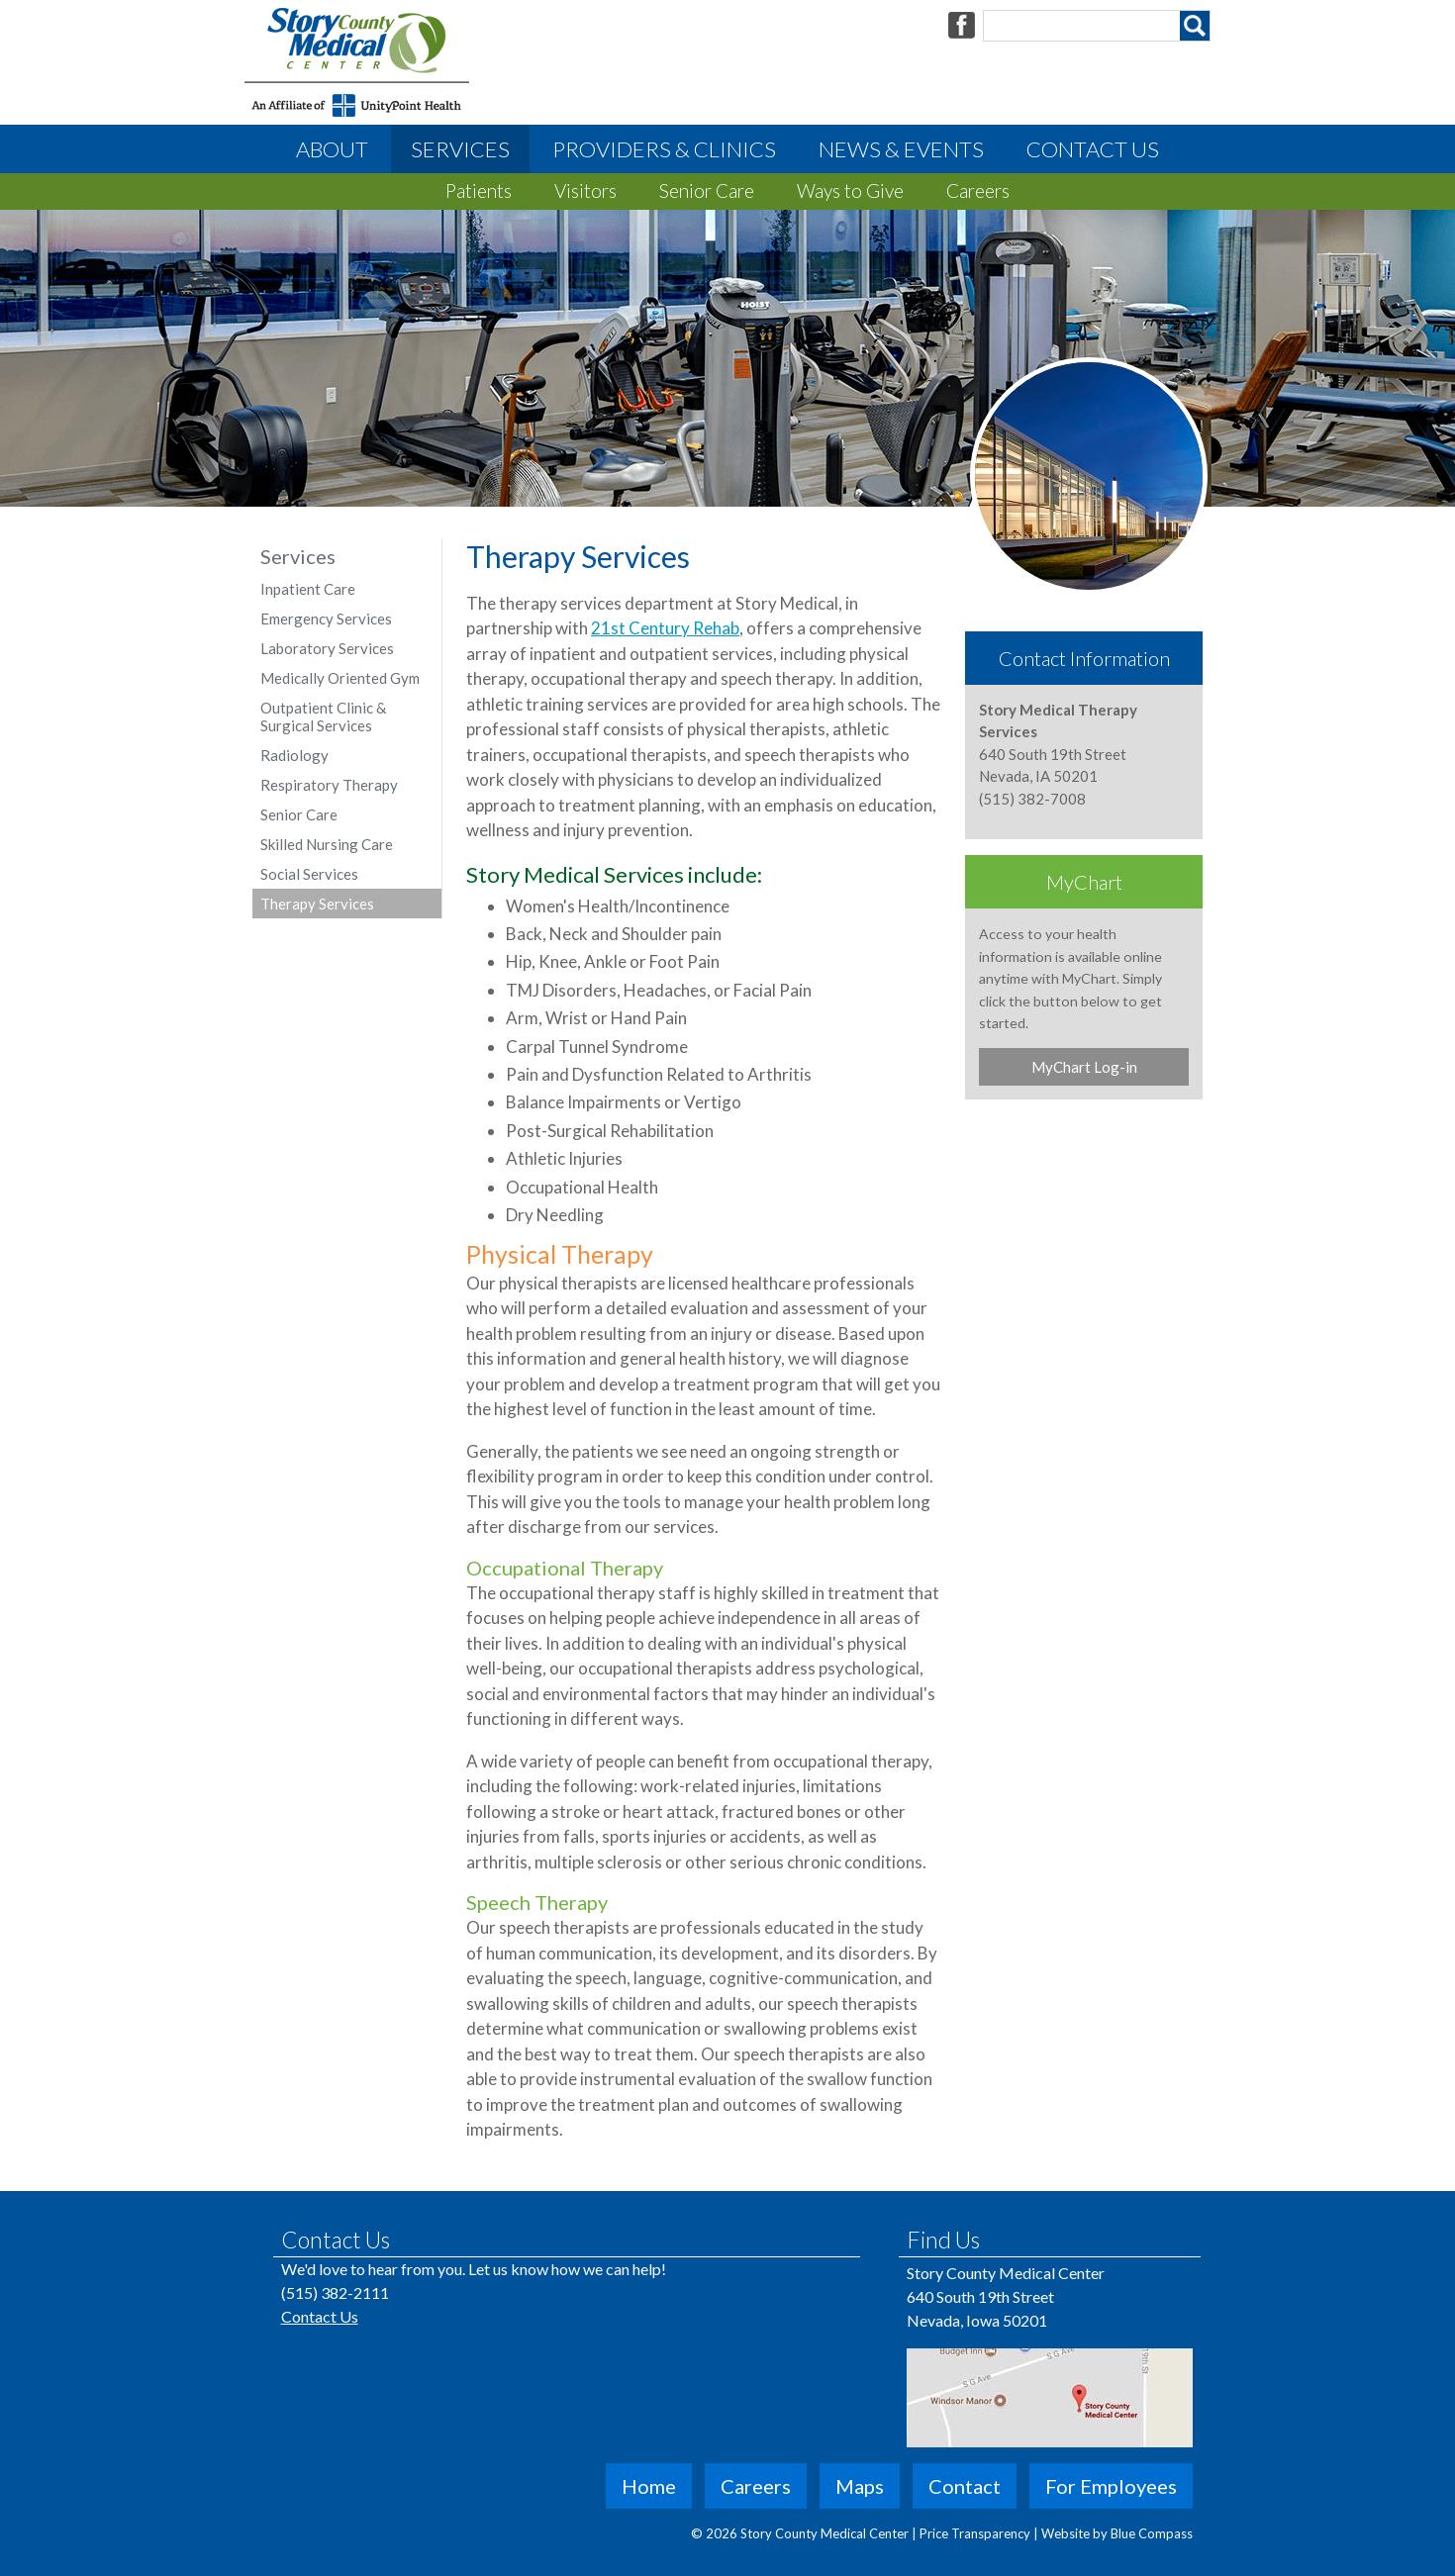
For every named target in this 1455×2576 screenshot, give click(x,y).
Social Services (309, 874)
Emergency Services (326, 618)
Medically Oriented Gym (340, 678)
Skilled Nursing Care (326, 844)
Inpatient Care (307, 589)
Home (649, 2486)
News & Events (901, 149)
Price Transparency (976, 2533)
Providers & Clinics (664, 149)
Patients (478, 190)
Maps (859, 2486)
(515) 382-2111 (335, 2292)
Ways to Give (850, 190)
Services (460, 149)
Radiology (294, 755)
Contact (964, 2486)
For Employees (1111, 2486)
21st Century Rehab (665, 628)
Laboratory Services (327, 648)
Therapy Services (317, 903)
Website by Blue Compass (1117, 2533)
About (332, 149)
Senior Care (706, 190)
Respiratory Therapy (329, 785)
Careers (978, 190)
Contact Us (1092, 149)
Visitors (585, 190)
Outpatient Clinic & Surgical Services (323, 716)
